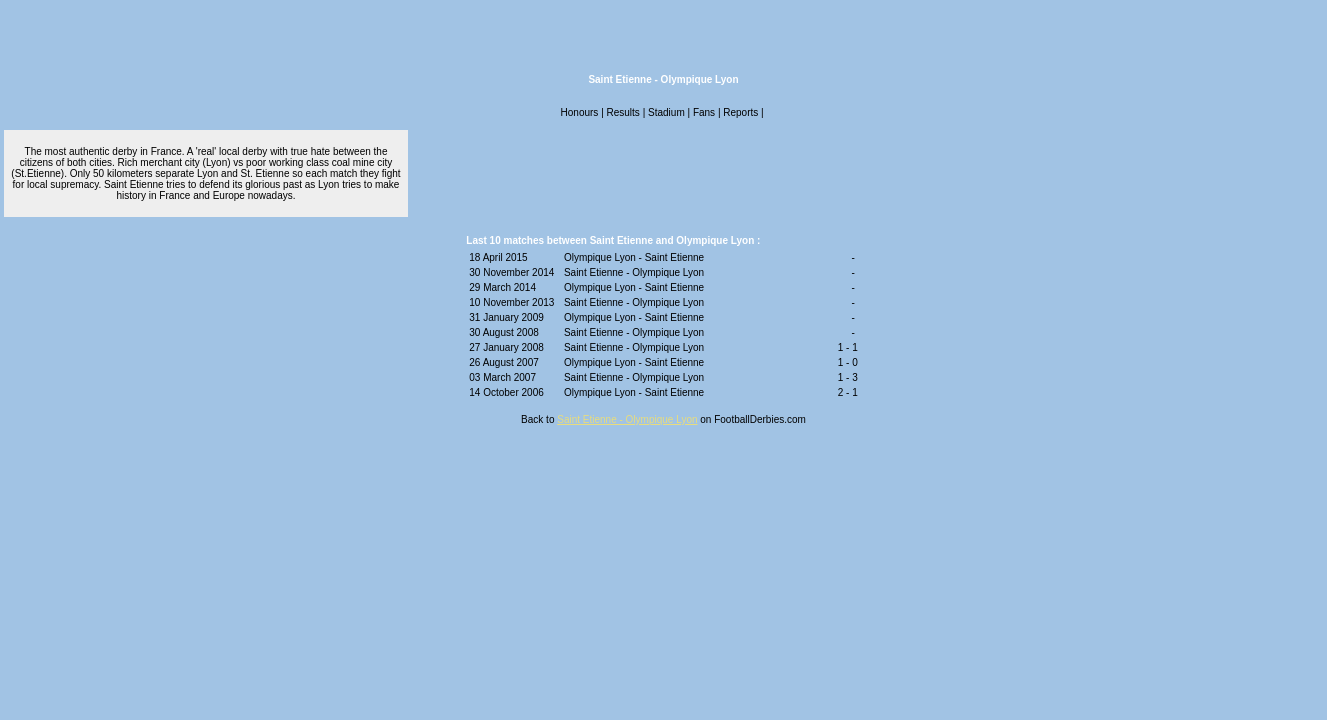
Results (623, 112)
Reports (740, 112)
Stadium (666, 112)
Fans (704, 112)
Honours (580, 112)
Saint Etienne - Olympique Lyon (627, 419)
